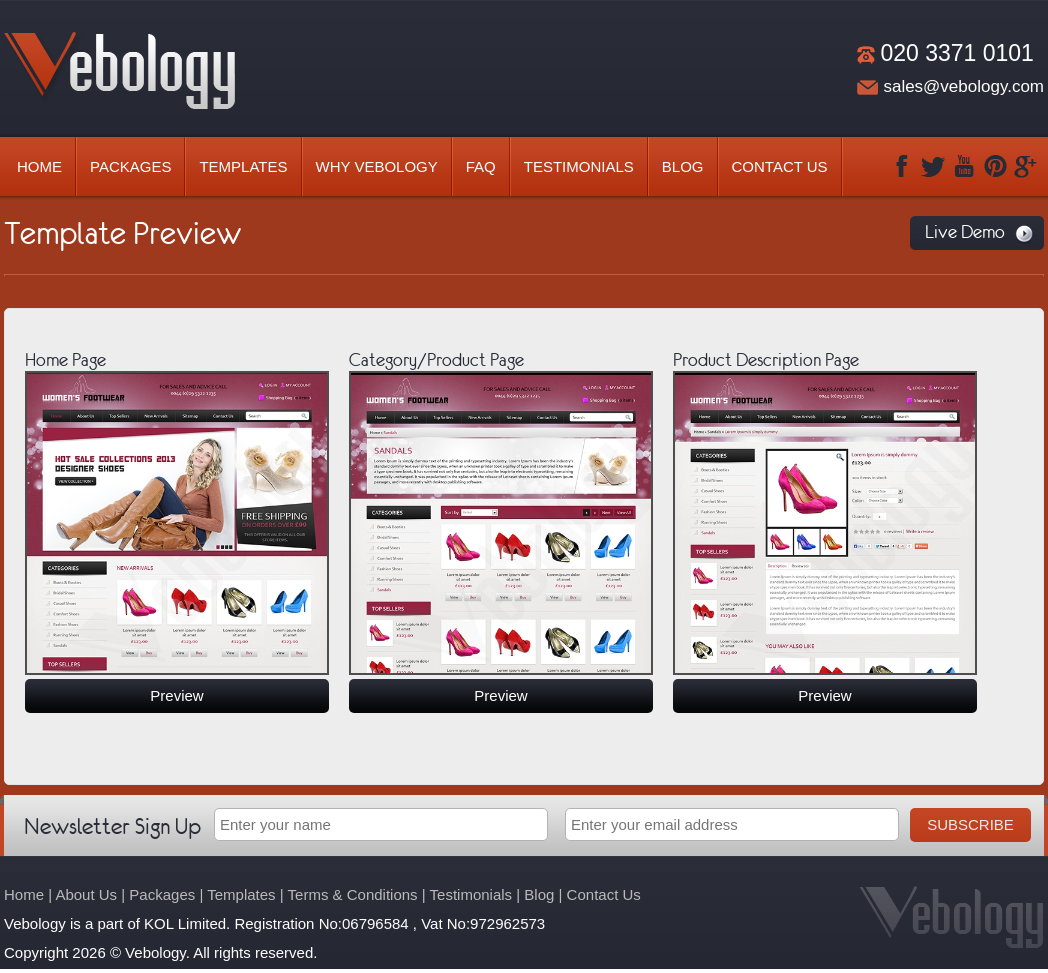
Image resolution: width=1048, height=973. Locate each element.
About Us (86, 894)
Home (39, 166)
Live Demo (965, 232)
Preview (176, 695)
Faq (481, 166)
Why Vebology (377, 166)
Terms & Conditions (353, 894)
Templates (243, 166)
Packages (130, 166)
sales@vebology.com (963, 86)
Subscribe (970, 824)
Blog (683, 166)
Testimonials (579, 166)
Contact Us (780, 166)
